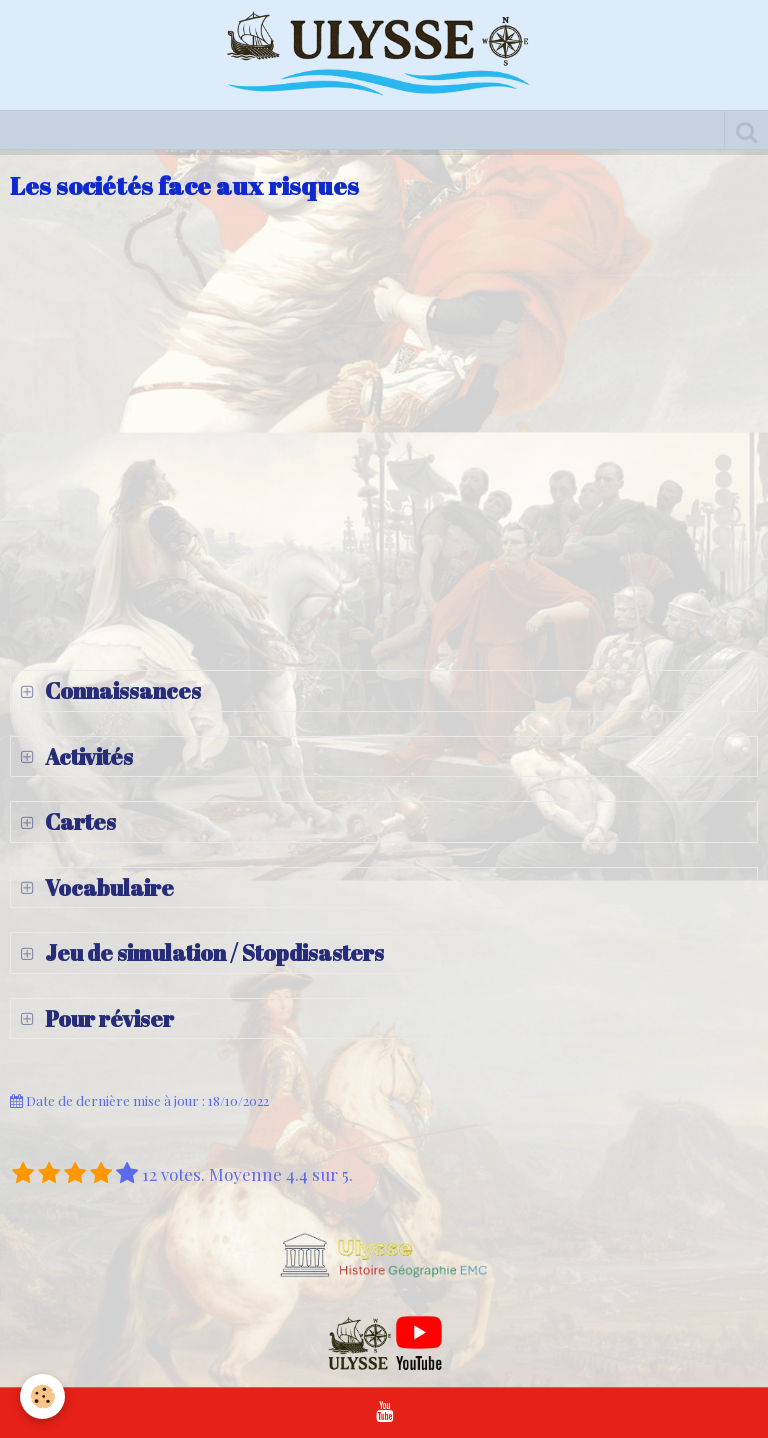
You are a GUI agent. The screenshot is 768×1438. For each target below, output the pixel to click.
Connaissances (121, 690)
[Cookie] (42, 1396)
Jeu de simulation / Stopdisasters (212, 952)
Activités (87, 756)
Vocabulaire (107, 887)
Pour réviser (107, 1018)
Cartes (78, 821)
